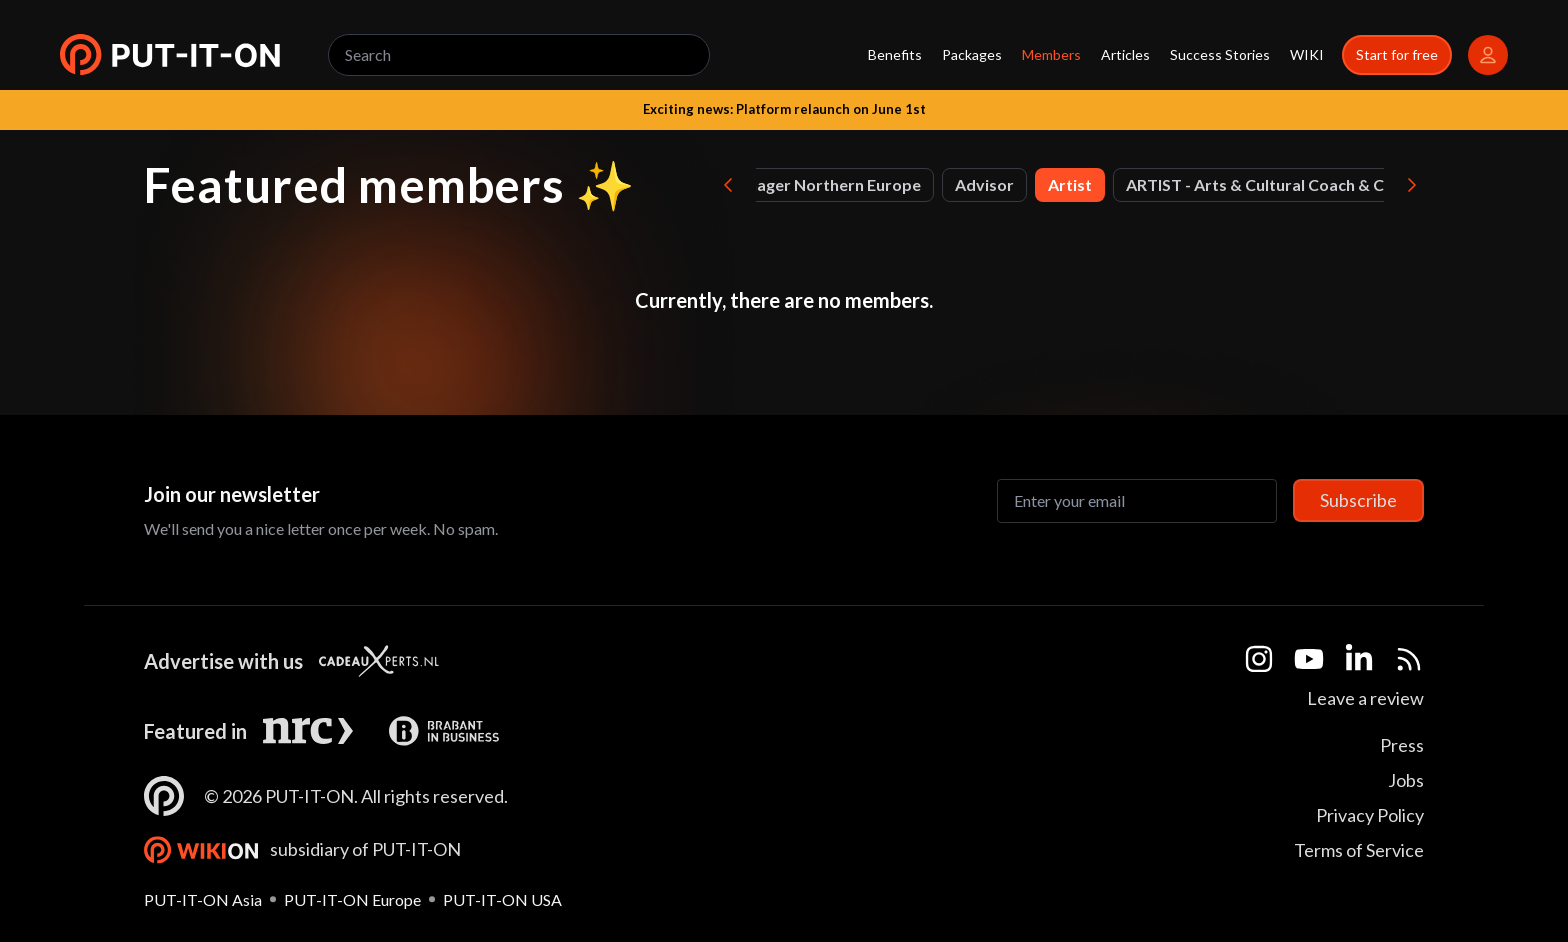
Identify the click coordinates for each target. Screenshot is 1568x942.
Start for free (1397, 54)
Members (1051, 54)
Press (1402, 745)
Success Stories (1220, 54)
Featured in (195, 731)
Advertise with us (223, 661)
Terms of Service (1359, 850)
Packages (972, 54)
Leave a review (1365, 698)
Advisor (984, 184)
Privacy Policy (1370, 815)
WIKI (1307, 54)
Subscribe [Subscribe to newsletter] (1358, 500)
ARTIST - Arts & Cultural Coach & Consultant (1291, 184)
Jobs (1406, 780)
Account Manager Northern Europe (790, 184)
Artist (1070, 184)
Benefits (895, 54)
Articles (1125, 54)
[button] (170, 55)
